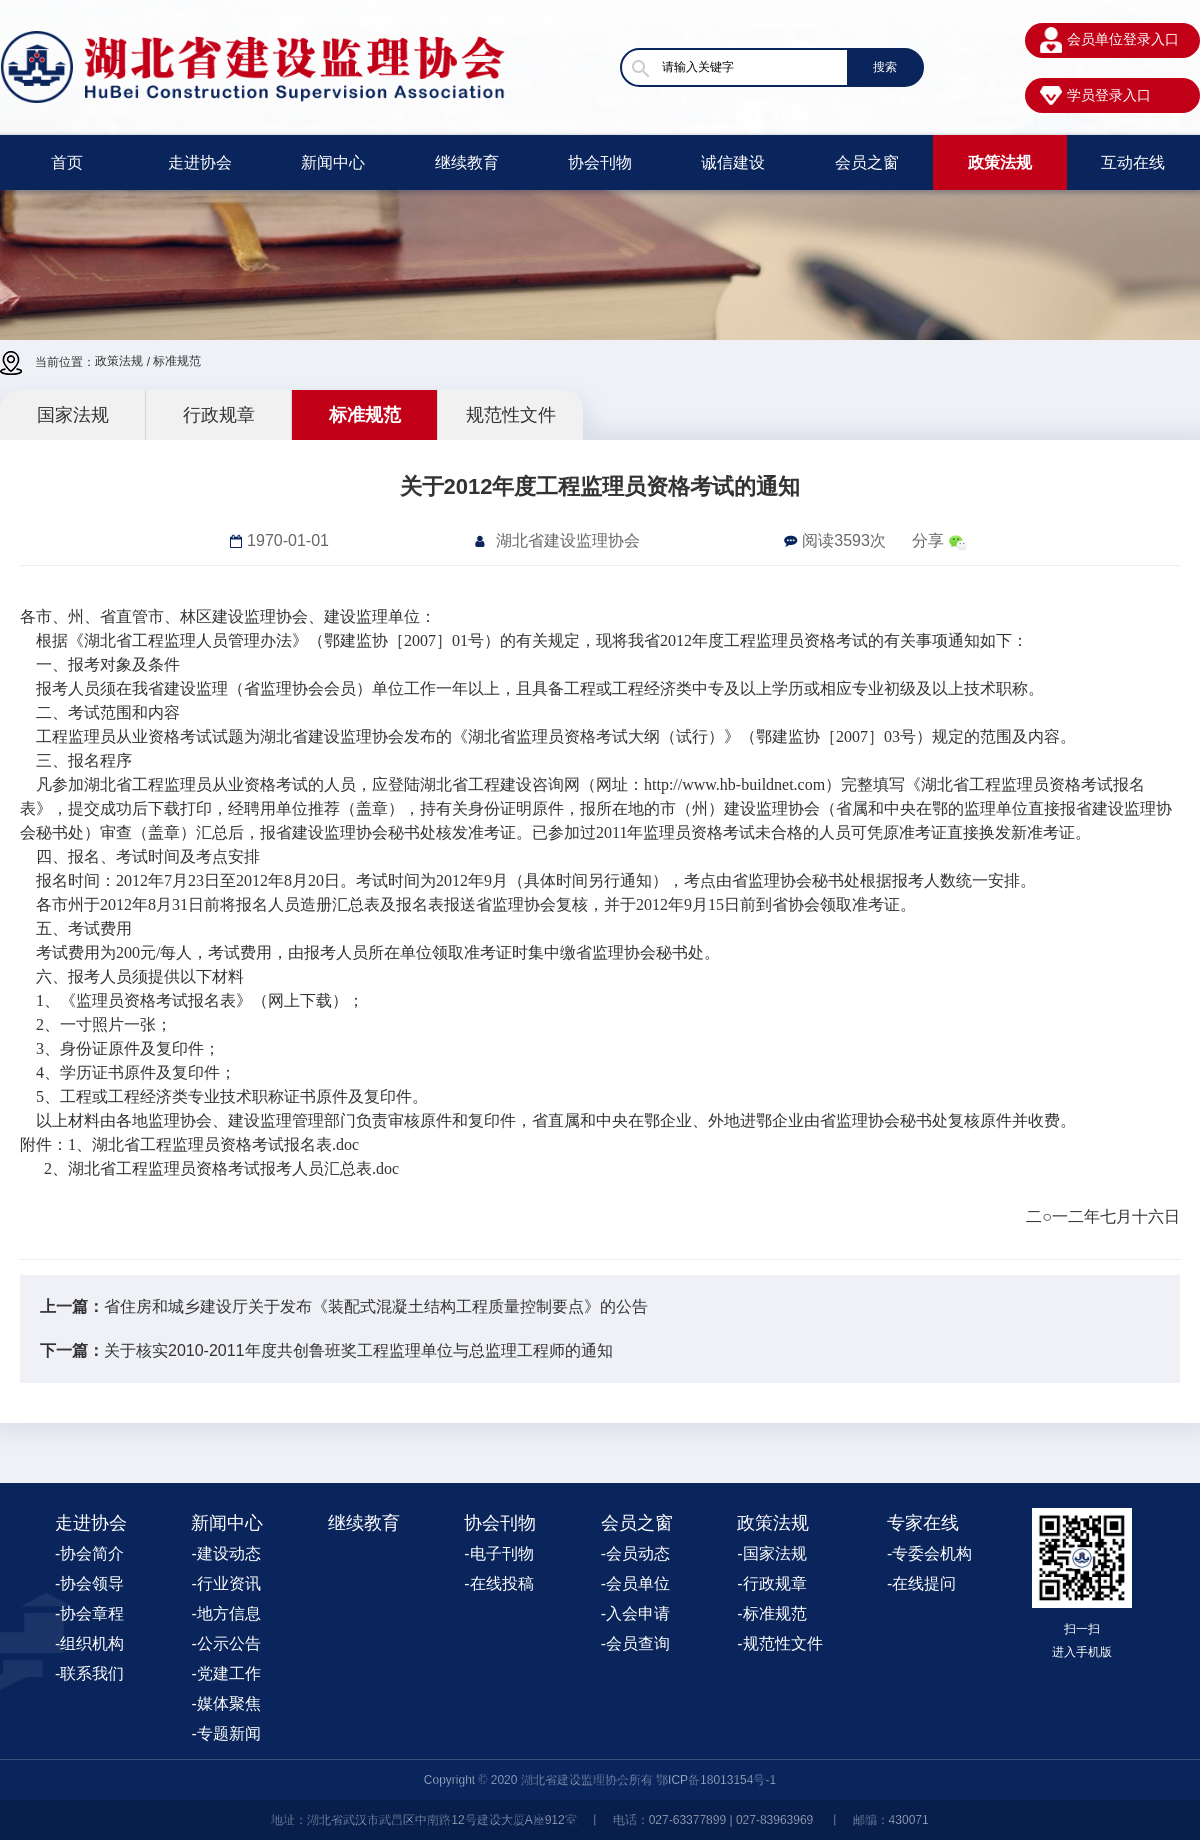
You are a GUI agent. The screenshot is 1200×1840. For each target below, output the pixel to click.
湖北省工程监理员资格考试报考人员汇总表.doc (233, 1168)
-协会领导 (89, 1583)
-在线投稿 (498, 1583)
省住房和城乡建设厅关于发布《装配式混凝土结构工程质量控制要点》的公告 (376, 1306)
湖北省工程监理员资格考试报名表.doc (225, 1144)
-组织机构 (89, 1643)
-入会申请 (635, 1613)
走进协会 (200, 162)
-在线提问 (921, 1583)
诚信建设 (733, 162)
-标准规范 (771, 1613)
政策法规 (1000, 162)
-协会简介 (89, 1553)
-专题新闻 (225, 1733)
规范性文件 (511, 415)
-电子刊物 (498, 1553)
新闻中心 (333, 162)
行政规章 (219, 415)
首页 (67, 162)
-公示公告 (225, 1643)
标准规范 (177, 361)
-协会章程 (89, 1613)
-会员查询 (635, 1643)
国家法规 (73, 415)
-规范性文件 (779, 1643)
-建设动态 (225, 1553)
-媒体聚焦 (225, 1703)
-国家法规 (771, 1553)
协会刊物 (600, 162)
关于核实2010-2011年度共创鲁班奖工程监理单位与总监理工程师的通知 (358, 1350)
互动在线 (1133, 162)
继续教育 (467, 162)
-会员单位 (635, 1583)
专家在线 (923, 1523)
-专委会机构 (929, 1553)
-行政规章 (771, 1583)
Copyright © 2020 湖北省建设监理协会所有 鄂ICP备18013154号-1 (600, 1780)
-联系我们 (89, 1673)
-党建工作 (225, 1673)
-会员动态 (635, 1553)
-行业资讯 (225, 1583)
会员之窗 (867, 162)
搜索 (885, 67)
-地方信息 (225, 1613)
